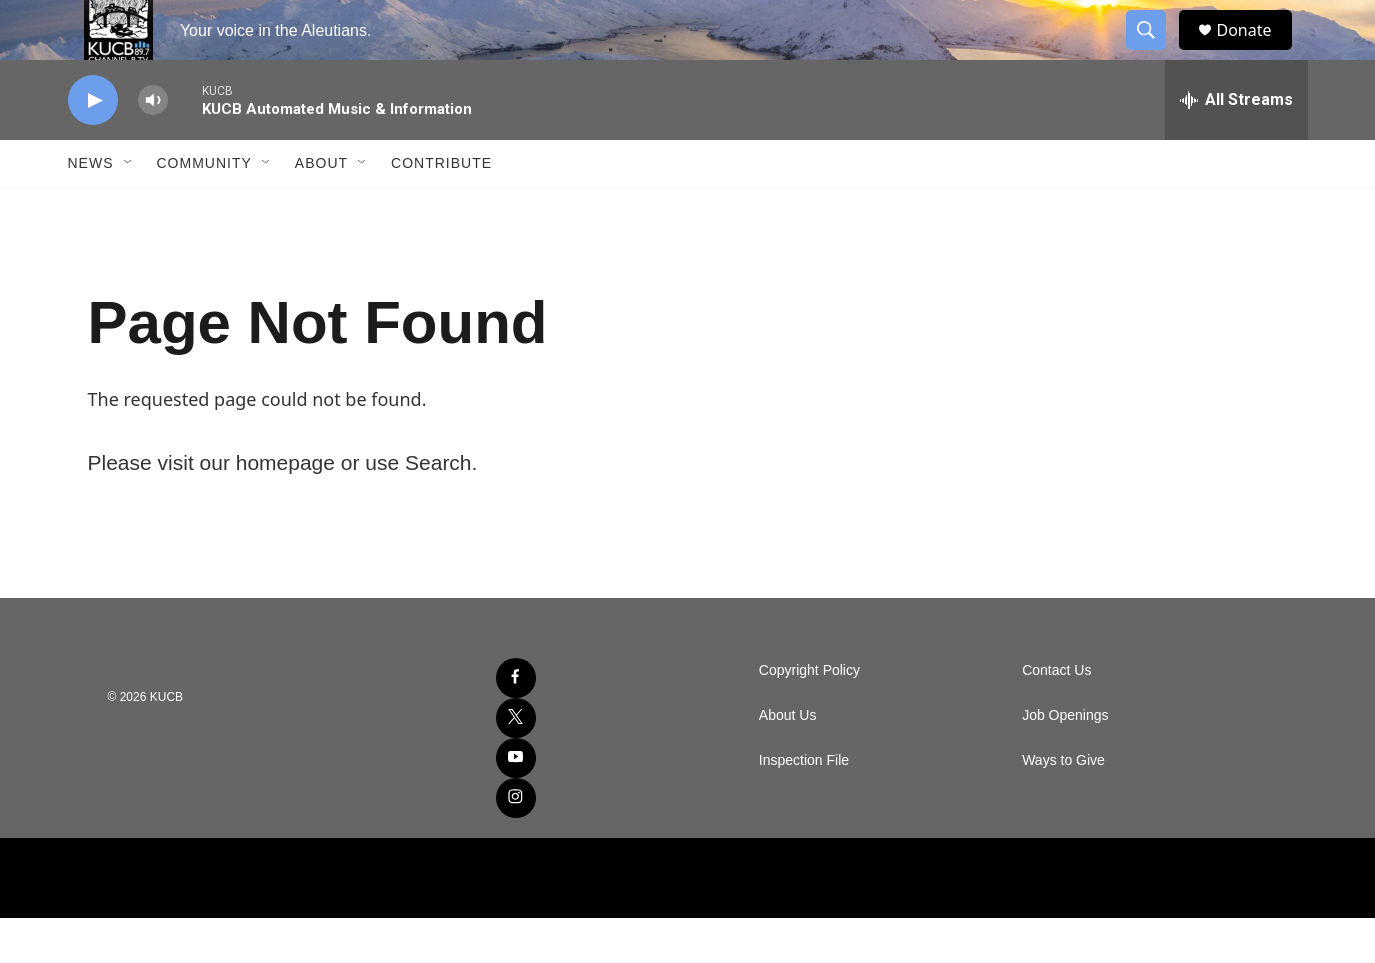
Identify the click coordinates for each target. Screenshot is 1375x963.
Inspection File (804, 805)
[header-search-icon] (1156, 53)
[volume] (153, 145)
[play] (93, 145)
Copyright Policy (809, 715)
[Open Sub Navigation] (129, 208)
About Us (788, 760)
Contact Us (1056, 715)
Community (204, 208)
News (91, 208)
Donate (1257, 52)
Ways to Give (1063, 805)
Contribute (441, 208)
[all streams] (1236, 145)
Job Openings (1065, 760)
